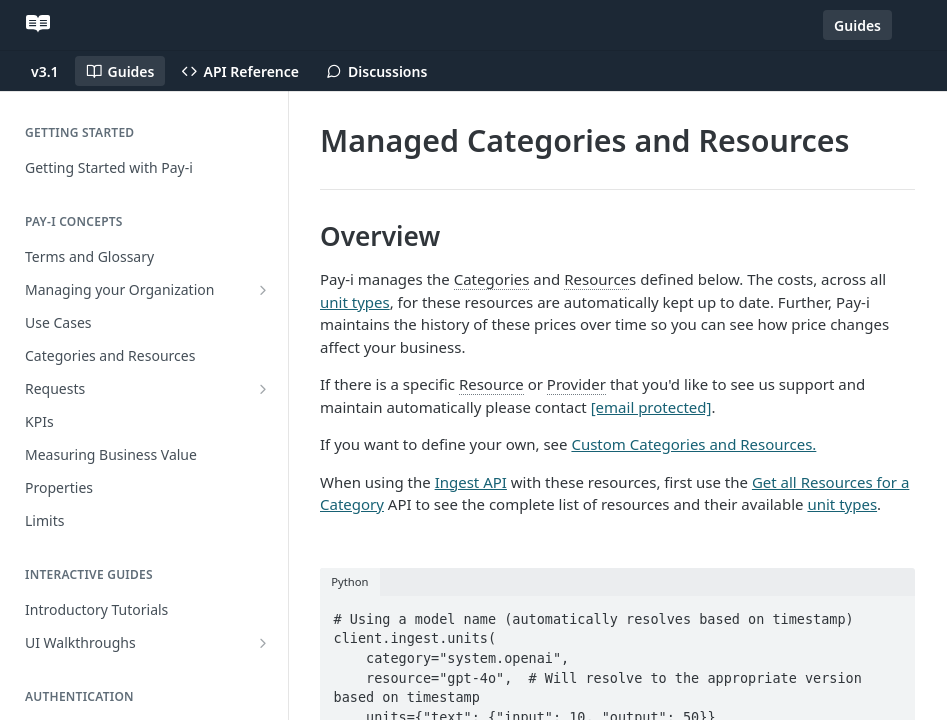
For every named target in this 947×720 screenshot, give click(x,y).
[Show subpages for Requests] (263, 389)
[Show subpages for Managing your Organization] (263, 290)
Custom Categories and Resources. (693, 444)
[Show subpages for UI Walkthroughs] (263, 643)
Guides (857, 25)
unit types (355, 302)
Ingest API (471, 482)
